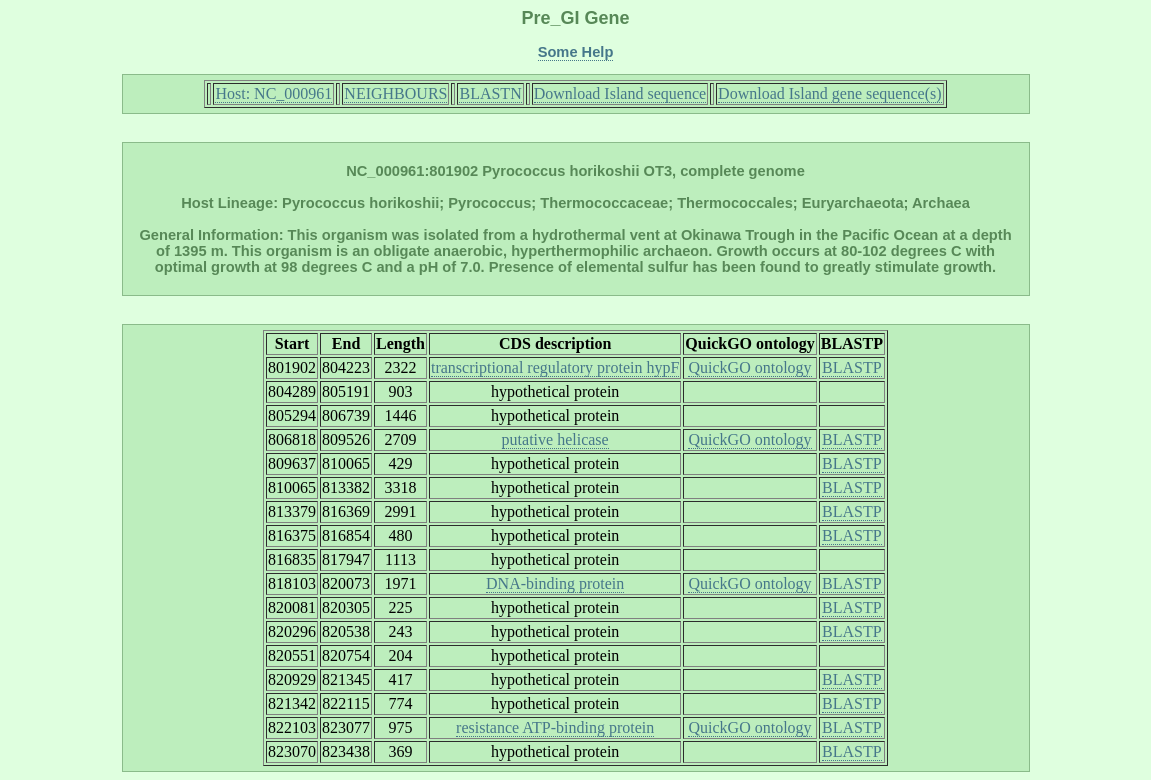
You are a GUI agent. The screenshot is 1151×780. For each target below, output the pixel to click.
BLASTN (490, 93)
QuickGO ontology (749, 367)
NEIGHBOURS (395, 93)
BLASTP (852, 367)
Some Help (576, 52)
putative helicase (555, 439)
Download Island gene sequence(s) (829, 93)
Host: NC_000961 (273, 93)
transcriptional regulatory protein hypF (555, 367)
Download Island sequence (620, 93)
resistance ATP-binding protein (555, 727)
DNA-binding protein (555, 583)
